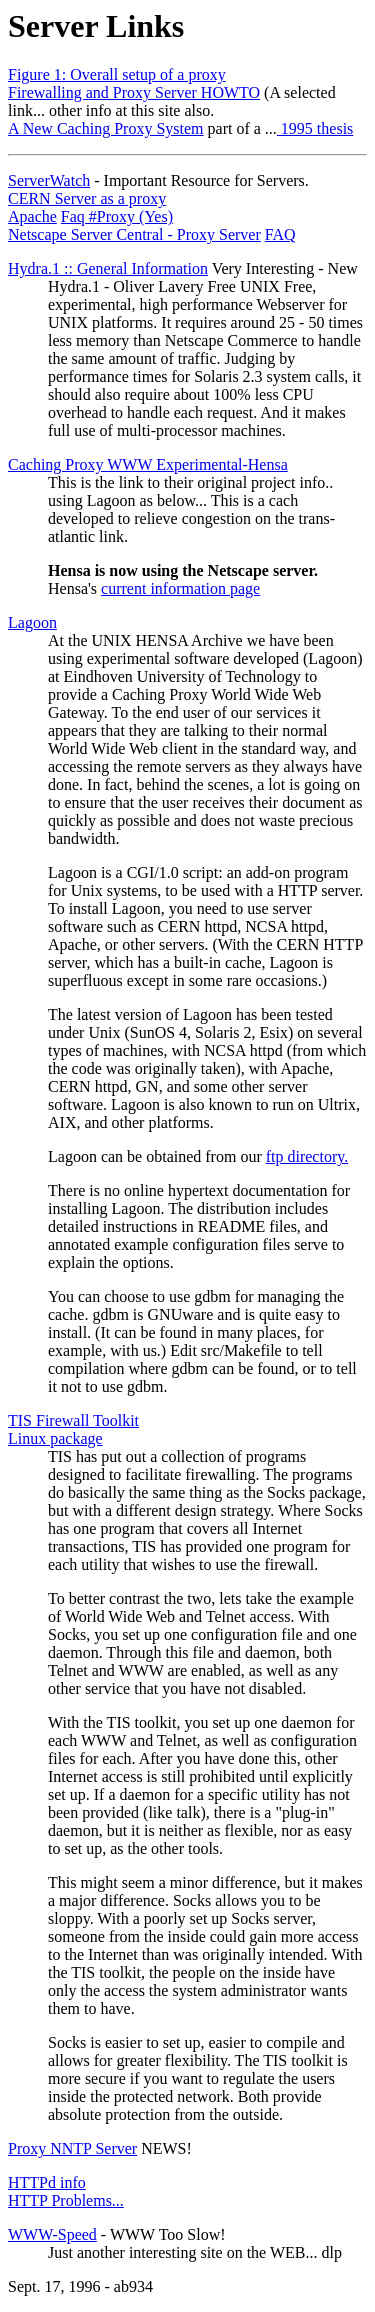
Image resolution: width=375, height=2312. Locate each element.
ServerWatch (49, 180)
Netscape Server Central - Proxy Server (134, 234)
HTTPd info (47, 2182)
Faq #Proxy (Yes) (117, 216)
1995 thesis (315, 128)
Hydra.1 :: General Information (108, 268)
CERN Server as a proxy (87, 198)
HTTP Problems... (66, 2200)
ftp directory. (307, 1156)
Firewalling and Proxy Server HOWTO (134, 92)
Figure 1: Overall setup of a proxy (117, 74)
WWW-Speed (52, 2234)
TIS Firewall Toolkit (73, 1420)
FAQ (280, 234)
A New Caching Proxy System (106, 128)
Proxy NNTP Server (72, 2148)
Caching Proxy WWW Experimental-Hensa (148, 464)
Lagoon (32, 622)
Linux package (55, 1438)
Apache (32, 216)
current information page (180, 588)
